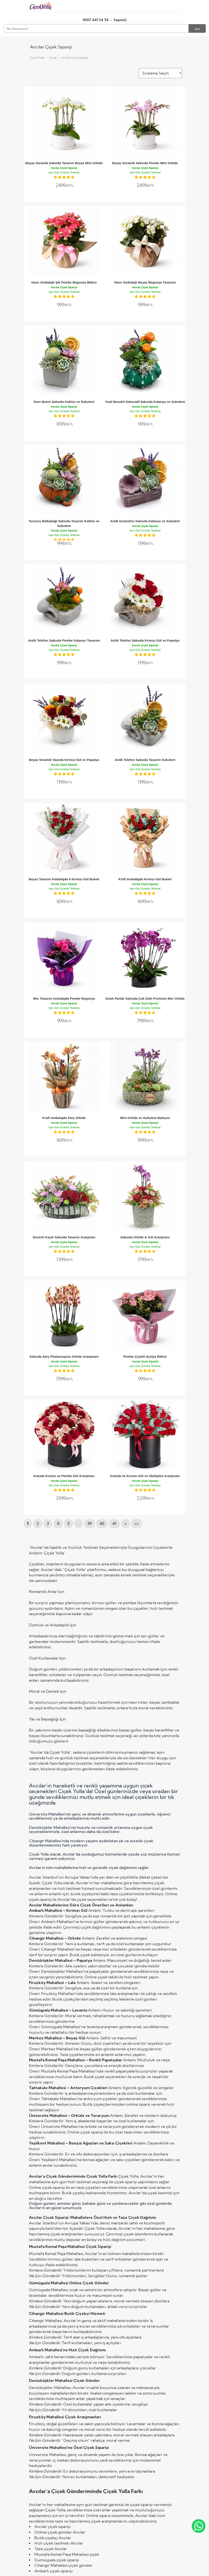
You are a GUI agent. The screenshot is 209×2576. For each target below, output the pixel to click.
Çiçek (53, 57)
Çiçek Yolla (37, 57)
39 (89, 1523)
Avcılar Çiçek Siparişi (74, 57)
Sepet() (120, 20)
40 (102, 1523)
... (78, 1523)
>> (137, 1523)
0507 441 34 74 (96, 20)
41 (114, 1523)
